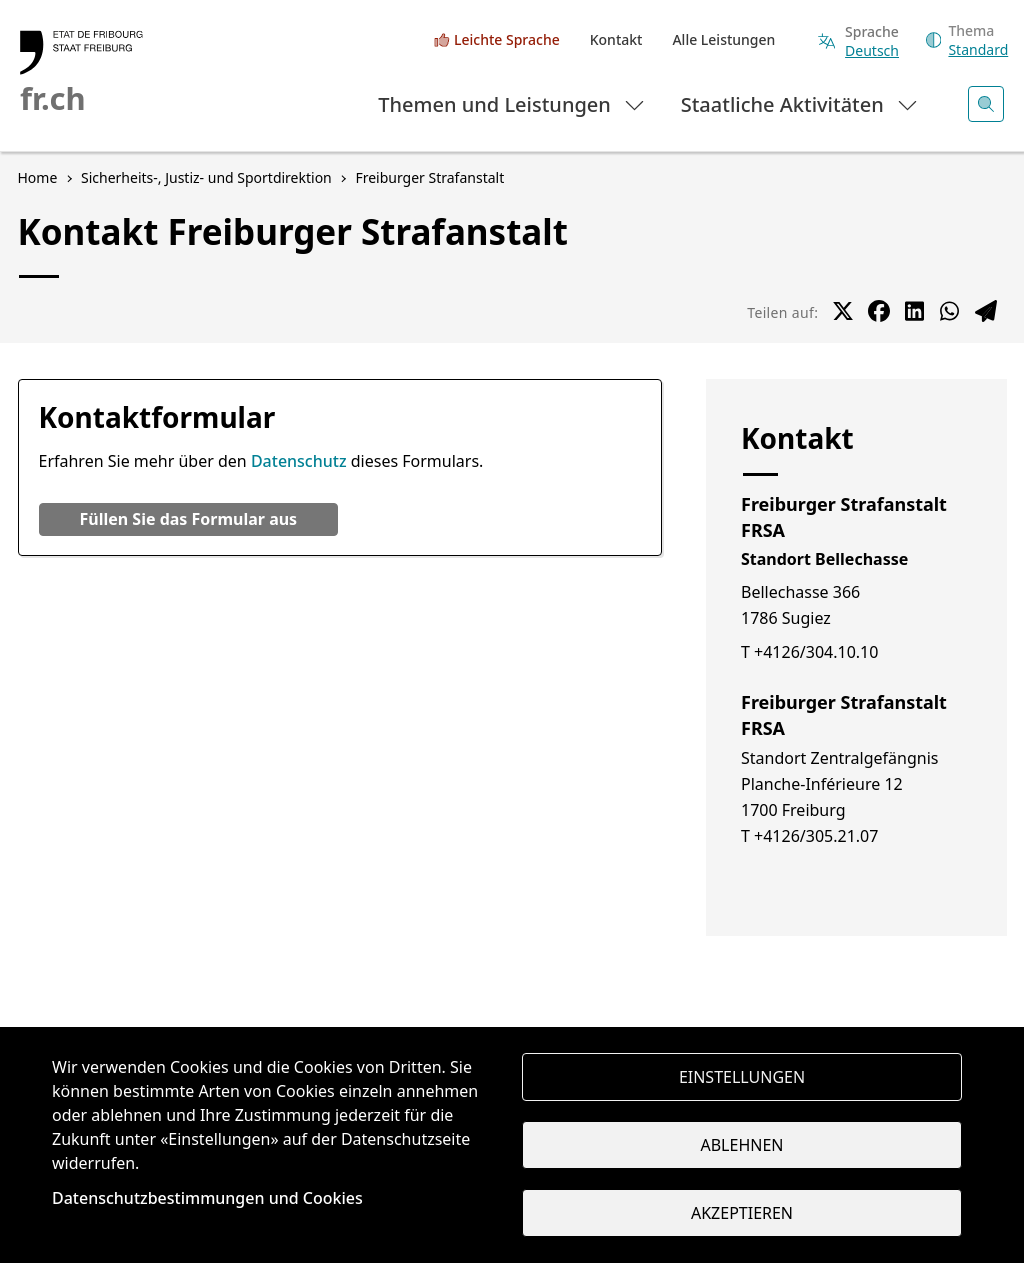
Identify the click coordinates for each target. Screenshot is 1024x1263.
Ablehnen (742, 1145)
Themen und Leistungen (512, 103)
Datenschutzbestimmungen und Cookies (207, 1198)
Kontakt (616, 39)
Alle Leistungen (723, 39)
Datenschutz (299, 461)
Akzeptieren (742, 1213)
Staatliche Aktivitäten (800, 103)
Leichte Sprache (507, 39)
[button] (189, 519)
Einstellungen (742, 1077)
